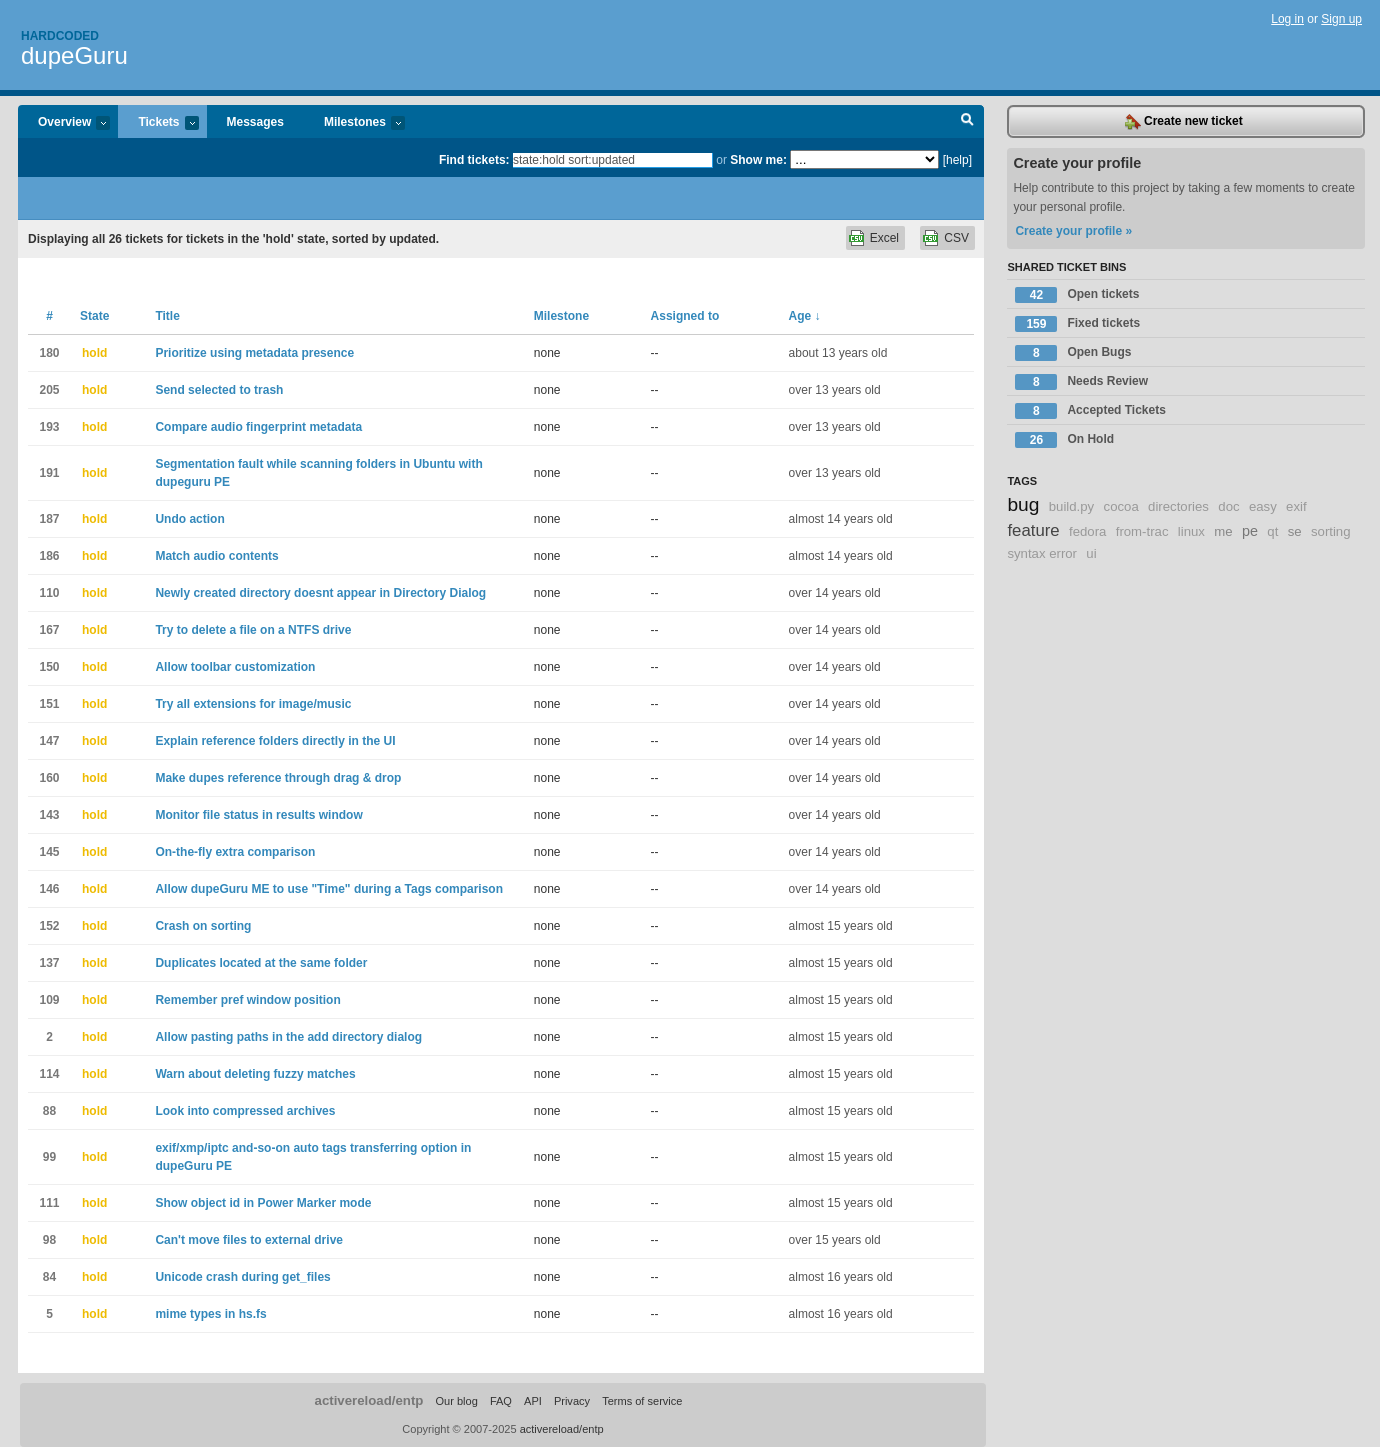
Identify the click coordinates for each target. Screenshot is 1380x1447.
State (94, 316)
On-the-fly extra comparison (235, 852)
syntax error (1042, 553)
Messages (255, 122)
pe (1250, 531)
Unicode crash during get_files (242, 1277)
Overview (64, 123)
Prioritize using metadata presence (254, 353)
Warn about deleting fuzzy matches (255, 1074)
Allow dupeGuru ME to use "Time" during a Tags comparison (329, 889)
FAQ (501, 1401)
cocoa (1121, 506)
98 (49, 1240)
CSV (956, 238)
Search (967, 122)
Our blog (456, 1401)
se (1295, 531)
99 (49, 1157)
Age (805, 316)
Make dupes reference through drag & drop (278, 778)
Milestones (354, 123)
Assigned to (685, 316)
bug (1023, 504)
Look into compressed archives (245, 1111)
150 (49, 667)
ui (1091, 553)
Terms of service (642, 1401)
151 (49, 704)
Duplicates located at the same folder (261, 963)
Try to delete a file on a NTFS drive (253, 630)
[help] (957, 160)
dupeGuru (74, 55)
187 (49, 519)
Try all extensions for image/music (253, 704)
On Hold (1064, 440)
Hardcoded (60, 36)
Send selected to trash (219, 390)
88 (49, 1111)
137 (49, 963)
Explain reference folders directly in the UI (275, 741)
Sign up (1341, 19)
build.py (1071, 506)
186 (49, 556)
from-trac (1142, 531)
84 (49, 1277)
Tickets (158, 123)
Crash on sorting (203, 926)
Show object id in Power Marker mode (263, 1203)
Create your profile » (1073, 231)
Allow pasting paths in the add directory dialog (288, 1037)
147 (49, 741)
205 (49, 390)
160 (49, 778)
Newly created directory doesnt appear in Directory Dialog (320, 593)
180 (49, 353)
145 (49, 852)
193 (49, 427)
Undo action (189, 519)
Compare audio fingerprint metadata (258, 427)
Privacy (572, 1401)
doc (1228, 506)
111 (49, 1203)
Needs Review (1081, 382)
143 (49, 815)
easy (1263, 506)
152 (49, 926)
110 (49, 593)
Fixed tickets (1077, 324)
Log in (1287, 19)
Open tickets (1077, 295)
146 (49, 889)
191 (49, 473)
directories (1178, 506)
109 (49, 1000)
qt (1272, 531)
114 (49, 1074)
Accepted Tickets (1090, 411)
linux (1191, 531)
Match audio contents (216, 556)
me (1223, 531)
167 (49, 630)
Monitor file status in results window (258, 815)
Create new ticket (1184, 122)
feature (1033, 530)
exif (1296, 506)
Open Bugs (1073, 353)
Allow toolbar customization (235, 667)
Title (167, 316)
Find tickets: (474, 160)
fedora (1087, 531)
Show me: (758, 160)
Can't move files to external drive (249, 1240)
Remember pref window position (247, 1000)
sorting (1331, 531)
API (533, 1401)
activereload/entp (369, 1400)
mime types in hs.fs (210, 1314)
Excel (884, 238)
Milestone (561, 316)
